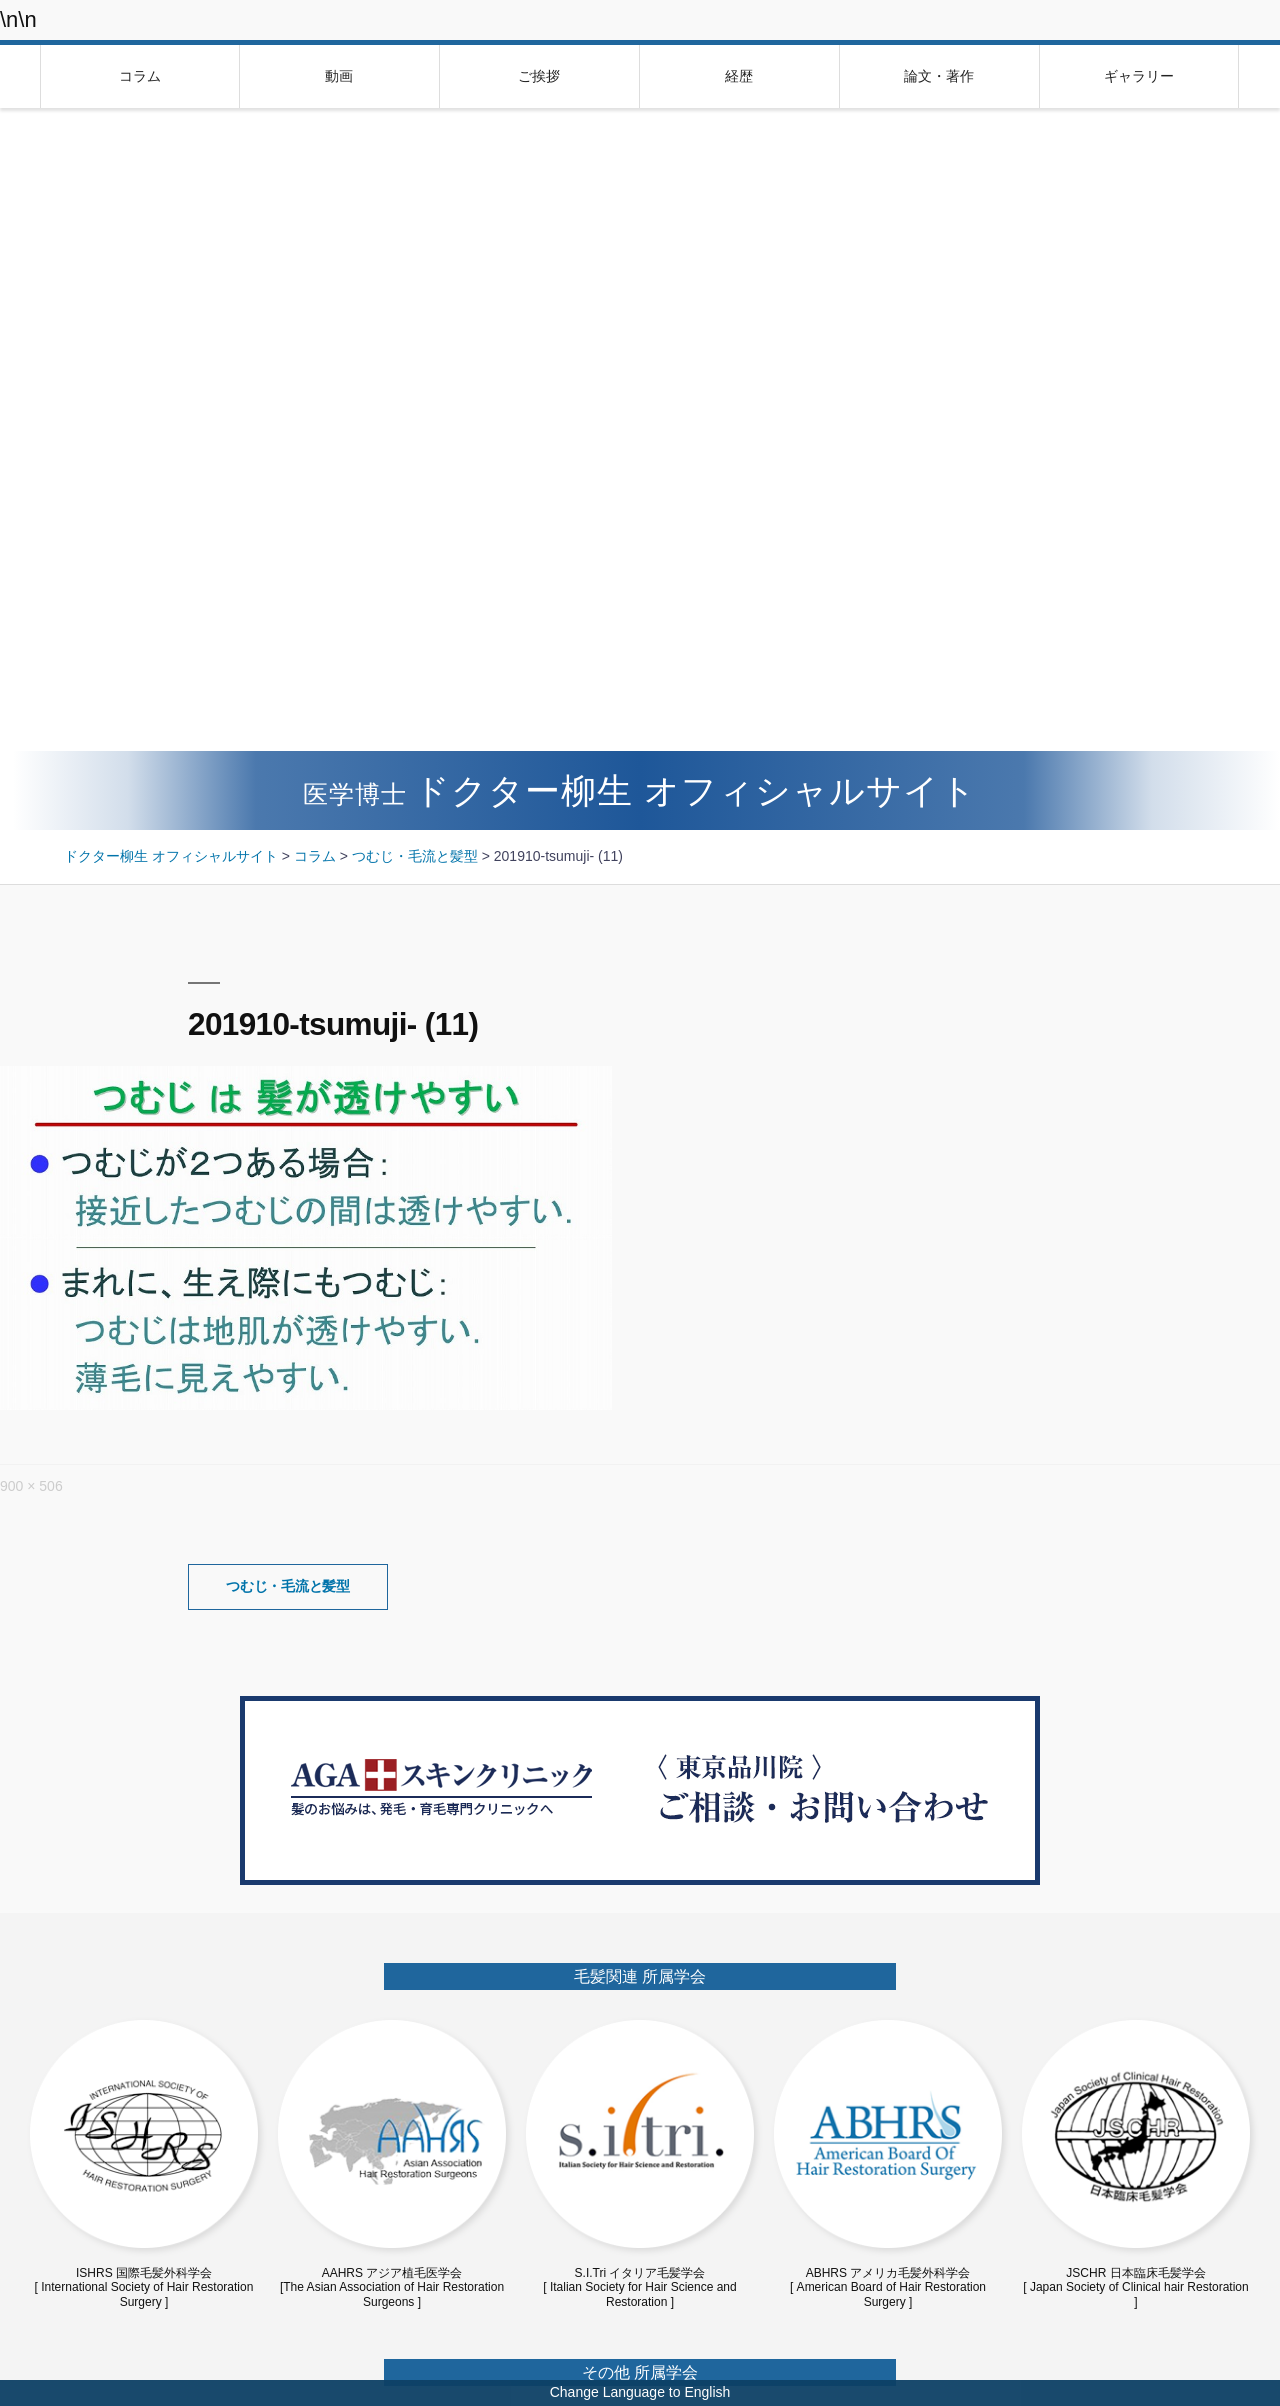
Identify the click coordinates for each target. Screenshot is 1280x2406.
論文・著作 (939, 76)
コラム (140, 76)
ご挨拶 (539, 76)
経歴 (739, 76)
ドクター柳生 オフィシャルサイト (640, 790)
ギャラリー (1139, 76)
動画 (339, 76)
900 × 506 (31, 1486)
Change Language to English (640, 2392)
